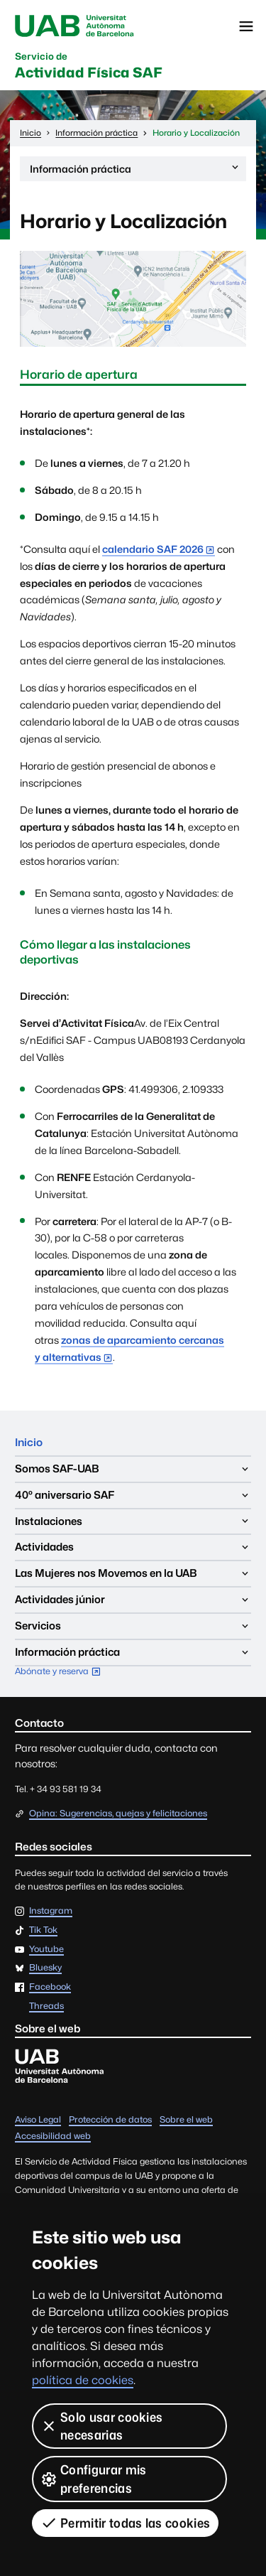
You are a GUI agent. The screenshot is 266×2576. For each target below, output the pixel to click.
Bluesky (45, 1968)
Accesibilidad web (53, 2135)
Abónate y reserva (60, 1671)
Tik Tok (43, 1930)
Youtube (46, 1950)
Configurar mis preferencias (93, 2478)
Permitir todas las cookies (125, 2522)
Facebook (50, 1987)
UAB (74, 26)
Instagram (50, 1911)
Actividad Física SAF (88, 66)
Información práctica (135, 171)
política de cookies (82, 2380)
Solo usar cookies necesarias (101, 2426)
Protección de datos (110, 2119)
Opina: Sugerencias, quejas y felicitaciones (118, 1813)
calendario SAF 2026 (153, 549)
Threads (46, 2006)
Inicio (29, 1442)
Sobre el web (186, 2119)
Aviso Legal (38, 2119)
